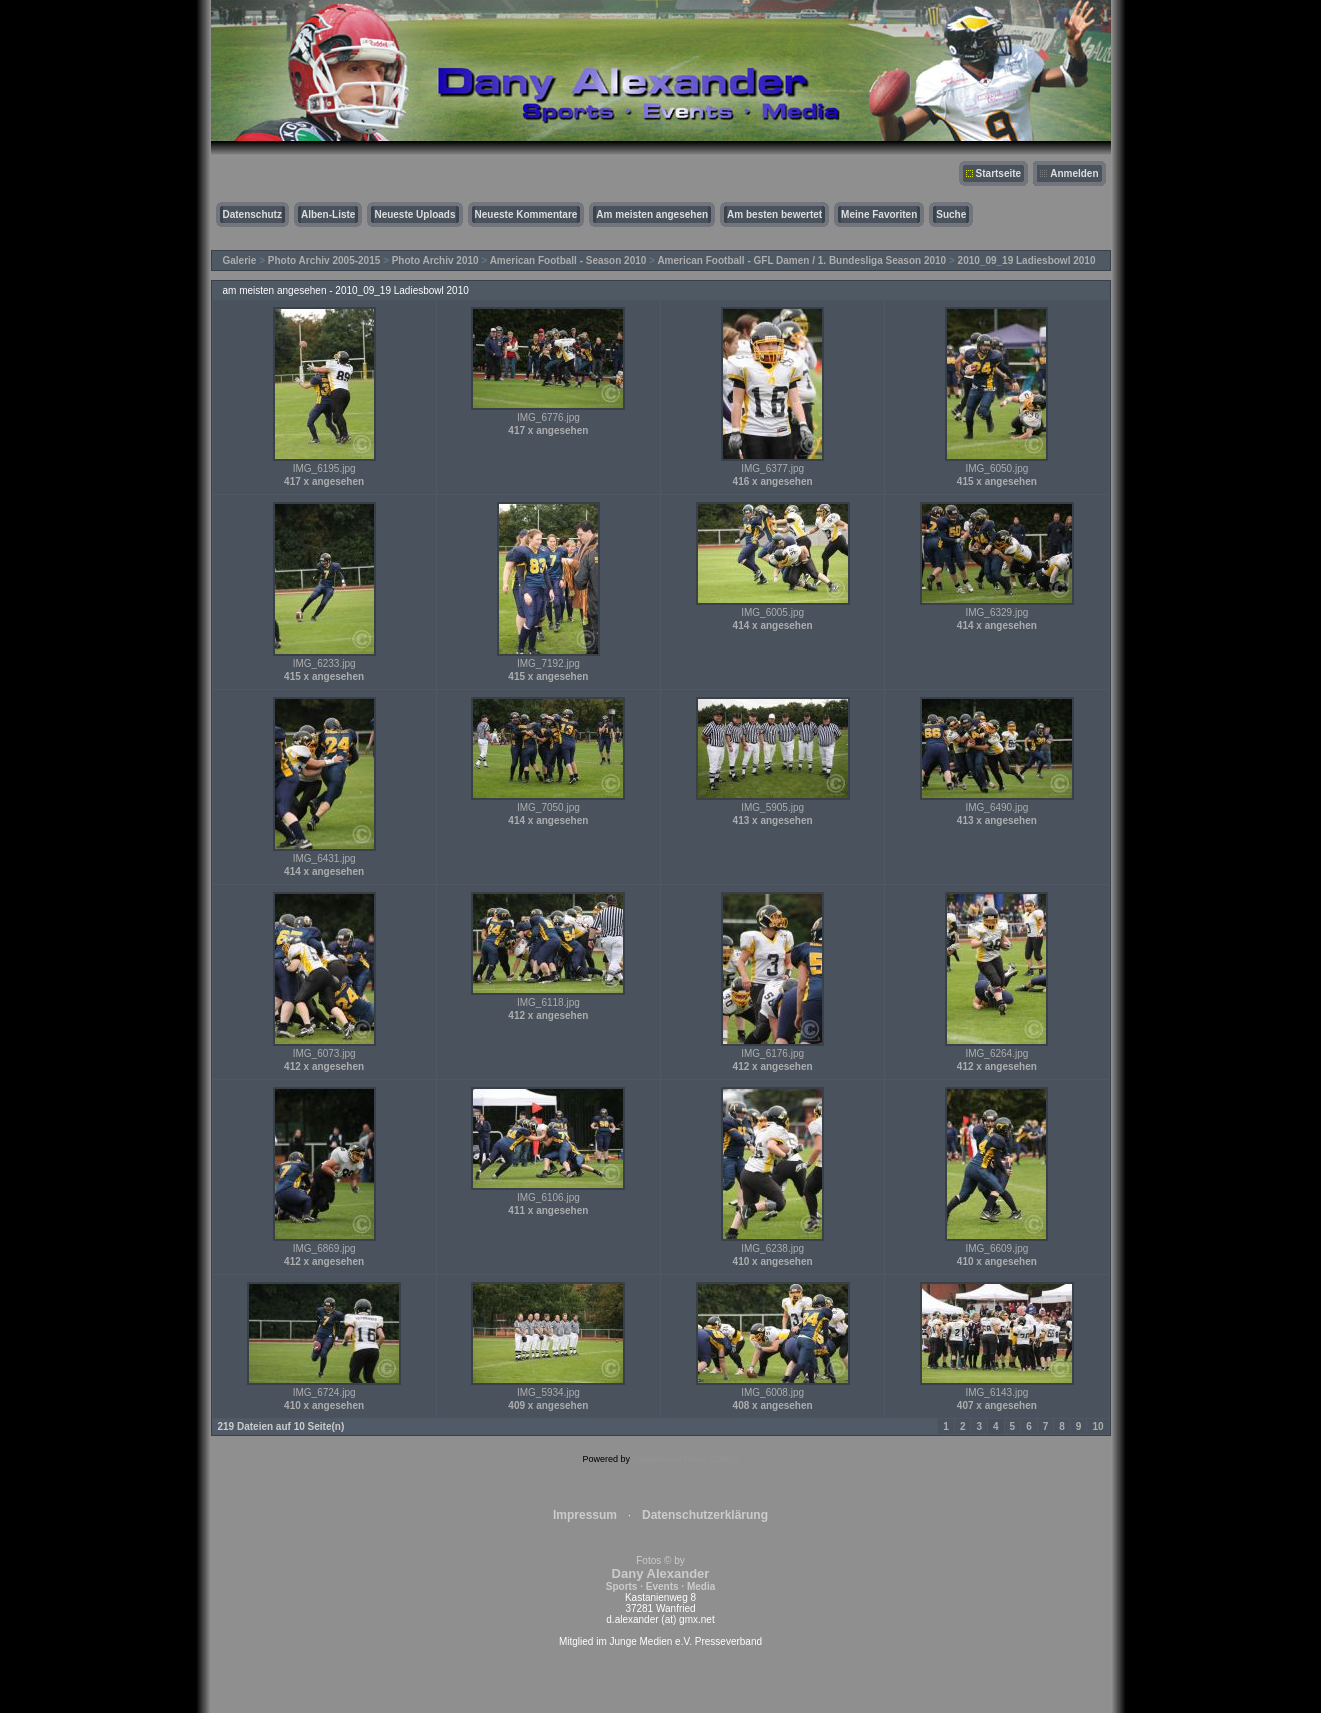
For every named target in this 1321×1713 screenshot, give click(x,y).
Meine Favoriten (879, 214)
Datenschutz (252, 214)
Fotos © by (660, 1573)
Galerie (240, 260)
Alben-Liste (328, 214)
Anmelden (1074, 173)
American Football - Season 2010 (568, 260)
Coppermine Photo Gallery (685, 1459)
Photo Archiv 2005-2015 (324, 260)
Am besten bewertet (774, 214)
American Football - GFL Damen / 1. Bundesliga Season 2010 (801, 260)
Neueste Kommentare (526, 214)
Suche (951, 214)
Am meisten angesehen (652, 214)
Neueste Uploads (414, 214)
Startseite (999, 173)
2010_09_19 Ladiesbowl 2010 (1027, 260)
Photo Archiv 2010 (435, 260)
